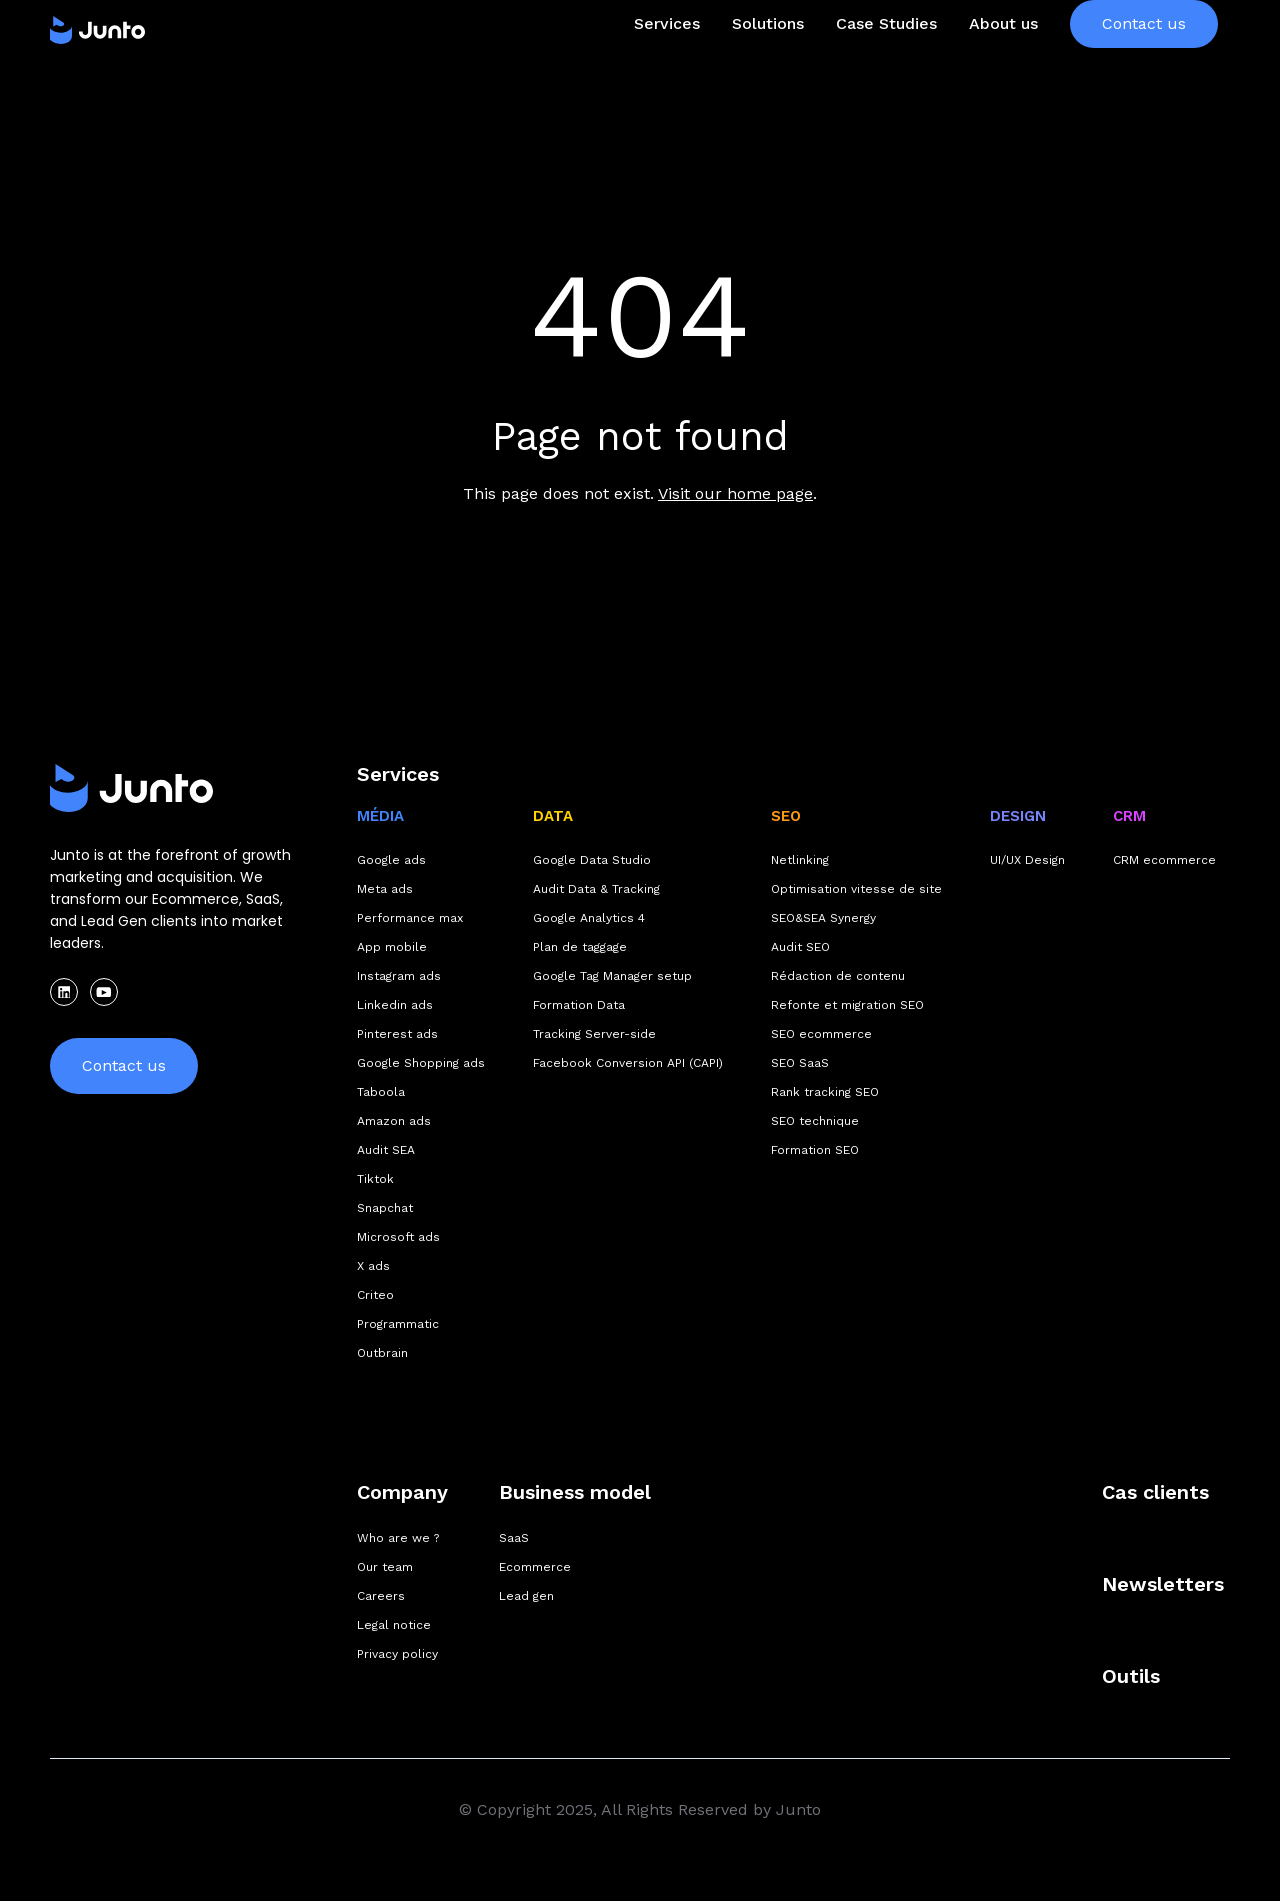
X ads (373, 1266)
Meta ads (385, 889)
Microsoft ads (398, 1237)
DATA (553, 816)
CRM (1129, 816)
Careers (381, 1596)
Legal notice (394, 1625)
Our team (385, 1567)
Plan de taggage (580, 947)
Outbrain (382, 1353)
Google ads (391, 860)
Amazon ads (394, 1121)
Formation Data (579, 1005)
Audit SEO (800, 947)
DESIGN (1018, 816)
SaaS (514, 1538)
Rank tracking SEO (825, 1092)
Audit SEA (386, 1150)
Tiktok (375, 1179)
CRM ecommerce (1164, 860)
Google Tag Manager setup (612, 976)
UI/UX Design (1027, 860)
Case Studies (886, 63)
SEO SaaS (800, 1063)
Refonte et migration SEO (847, 1005)
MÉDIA (380, 816)
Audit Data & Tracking (596, 889)
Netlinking (800, 860)
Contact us (1144, 63)
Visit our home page (735, 493)
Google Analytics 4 (589, 918)
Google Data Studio (592, 860)
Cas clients (1155, 1492)
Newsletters (1163, 1584)
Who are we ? (398, 1538)
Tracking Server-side (594, 1034)
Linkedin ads (395, 1005)
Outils (1131, 1676)
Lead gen (526, 1596)
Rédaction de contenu (838, 976)
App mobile (392, 947)
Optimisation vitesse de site (856, 889)
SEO (786, 816)
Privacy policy (397, 1654)
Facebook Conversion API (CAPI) (628, 1063)
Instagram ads (399, 976)
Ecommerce (535, 1567)
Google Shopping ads (421, 1063)
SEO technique (815, 1121)
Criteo (375, 1295)
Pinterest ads (397, 1034)
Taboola (381, 1092)
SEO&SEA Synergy (823, 918)
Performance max (410, 918)
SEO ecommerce (821, 1034)
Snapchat (385, 1208)
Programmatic (398, 1324)
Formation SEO (815, 1150)
